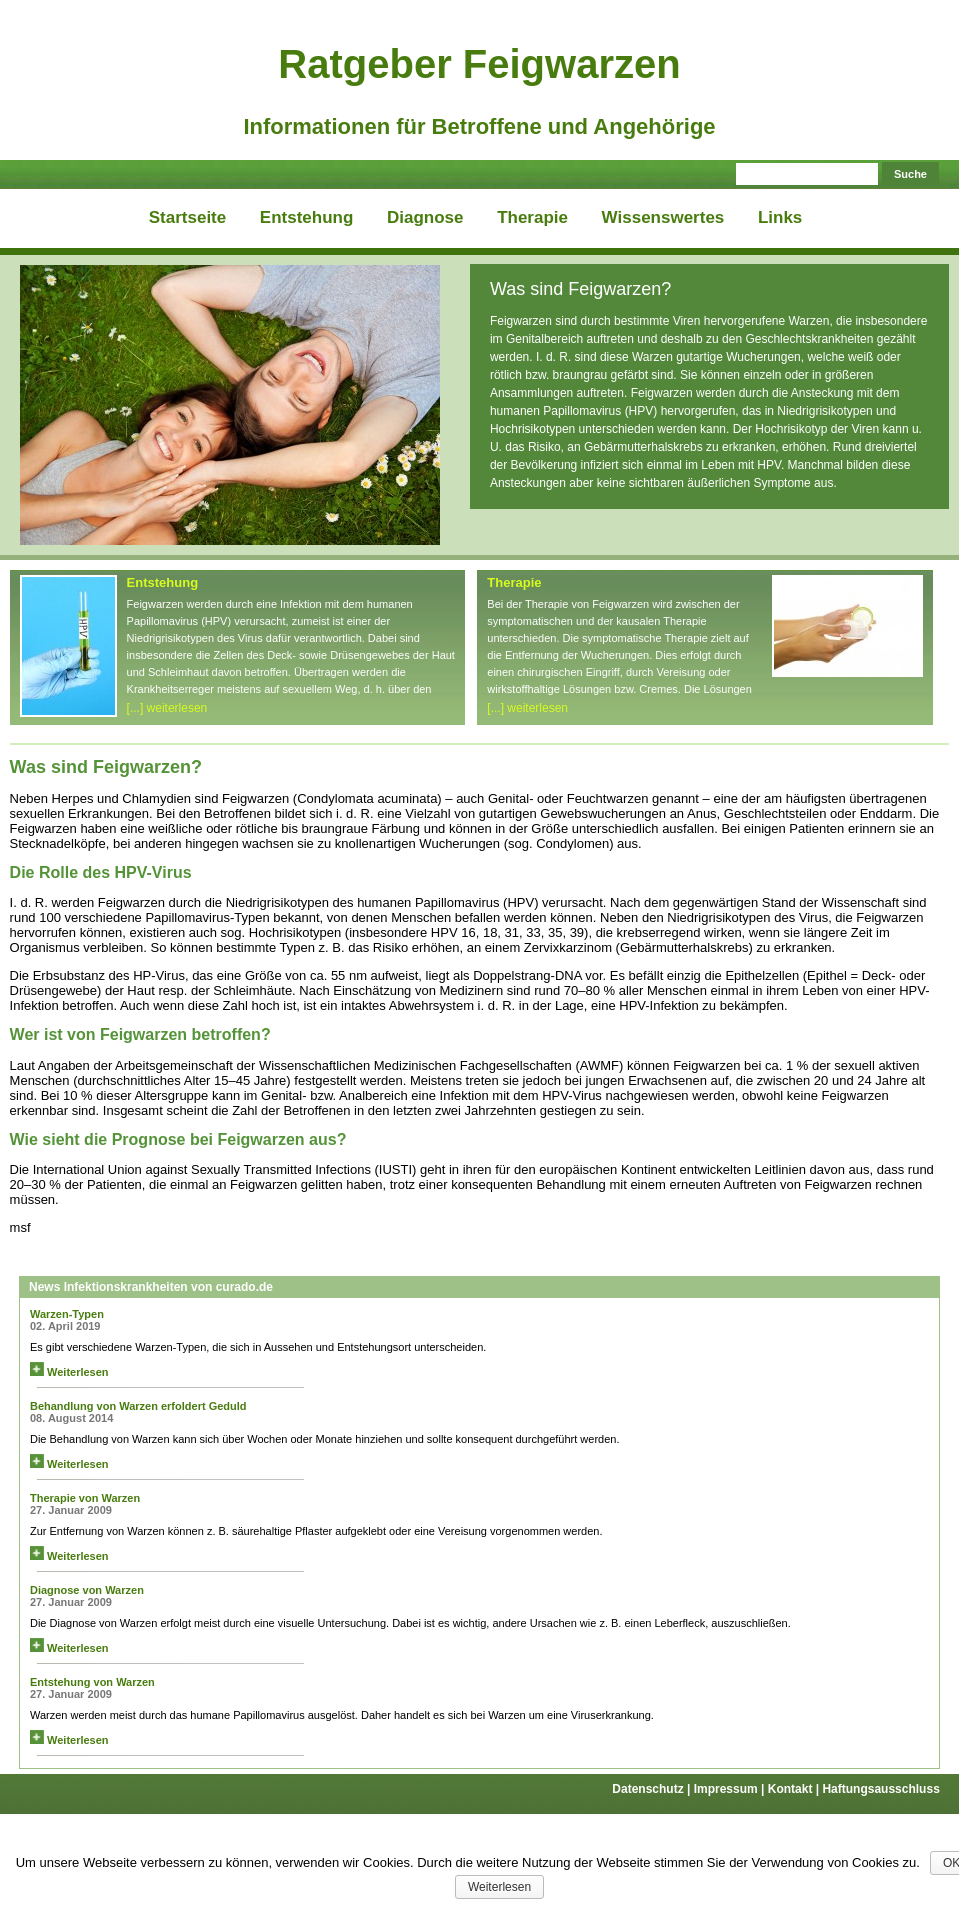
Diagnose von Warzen (87, 1590)
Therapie (532, 217)
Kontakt (795, 1789)
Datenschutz (652, 1789)
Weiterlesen (69, 1372)
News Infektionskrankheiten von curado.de (151, 1287)
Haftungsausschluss (880, 1789)
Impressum (731, 1789)
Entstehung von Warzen (92, 1682)
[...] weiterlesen (167, 708)
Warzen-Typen (67, 1314)
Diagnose (425, 217)
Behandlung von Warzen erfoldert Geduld (138, 1406)
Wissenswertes (663, 217)
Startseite (187, 217)
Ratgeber (479, 64)
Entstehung (307, 217)
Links (780, 217)
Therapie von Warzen (85, 1498)
